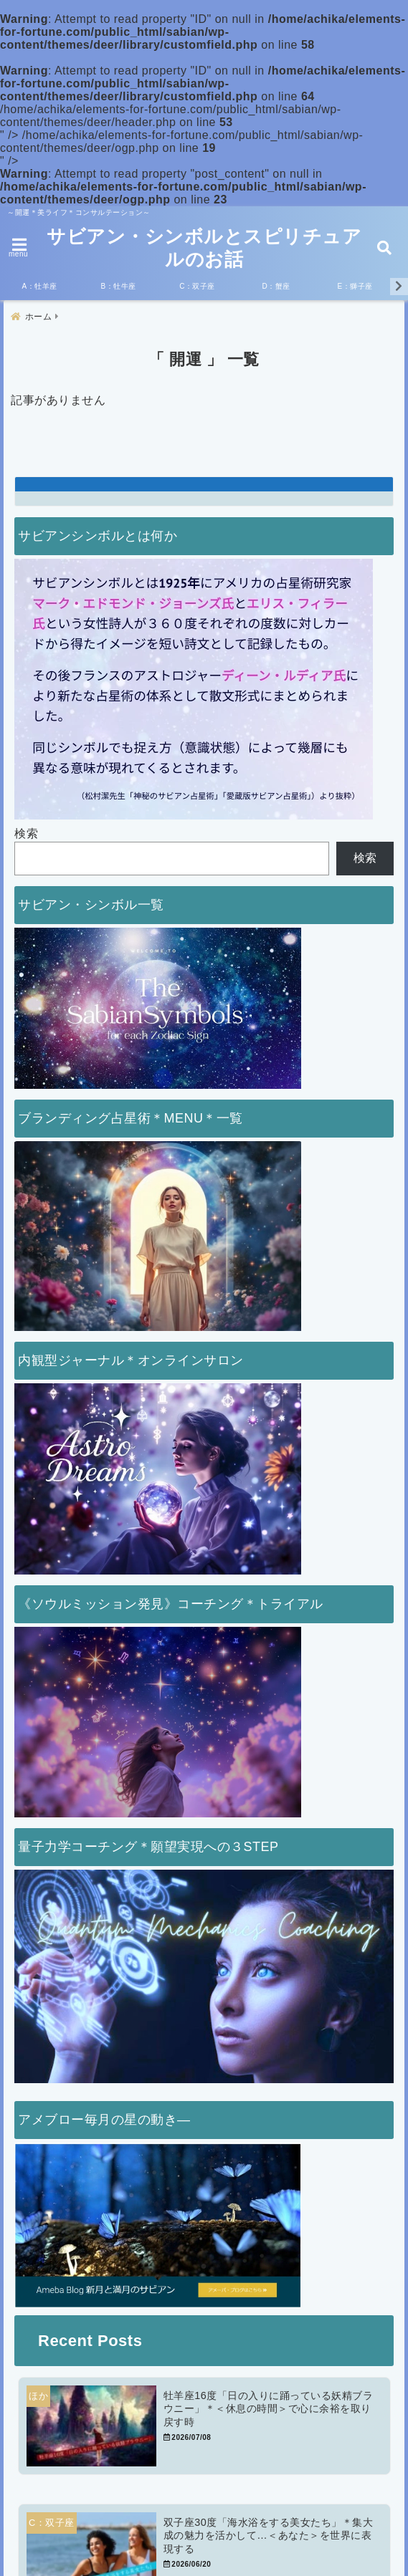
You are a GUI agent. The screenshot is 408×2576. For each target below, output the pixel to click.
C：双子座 (197, 286)
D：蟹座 (276, 286)
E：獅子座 (354, 286)
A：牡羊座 (39, 286)
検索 (26, 833)
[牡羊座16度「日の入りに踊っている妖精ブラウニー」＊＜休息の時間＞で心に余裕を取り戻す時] (204, 2426)
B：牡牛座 (118, 286)
